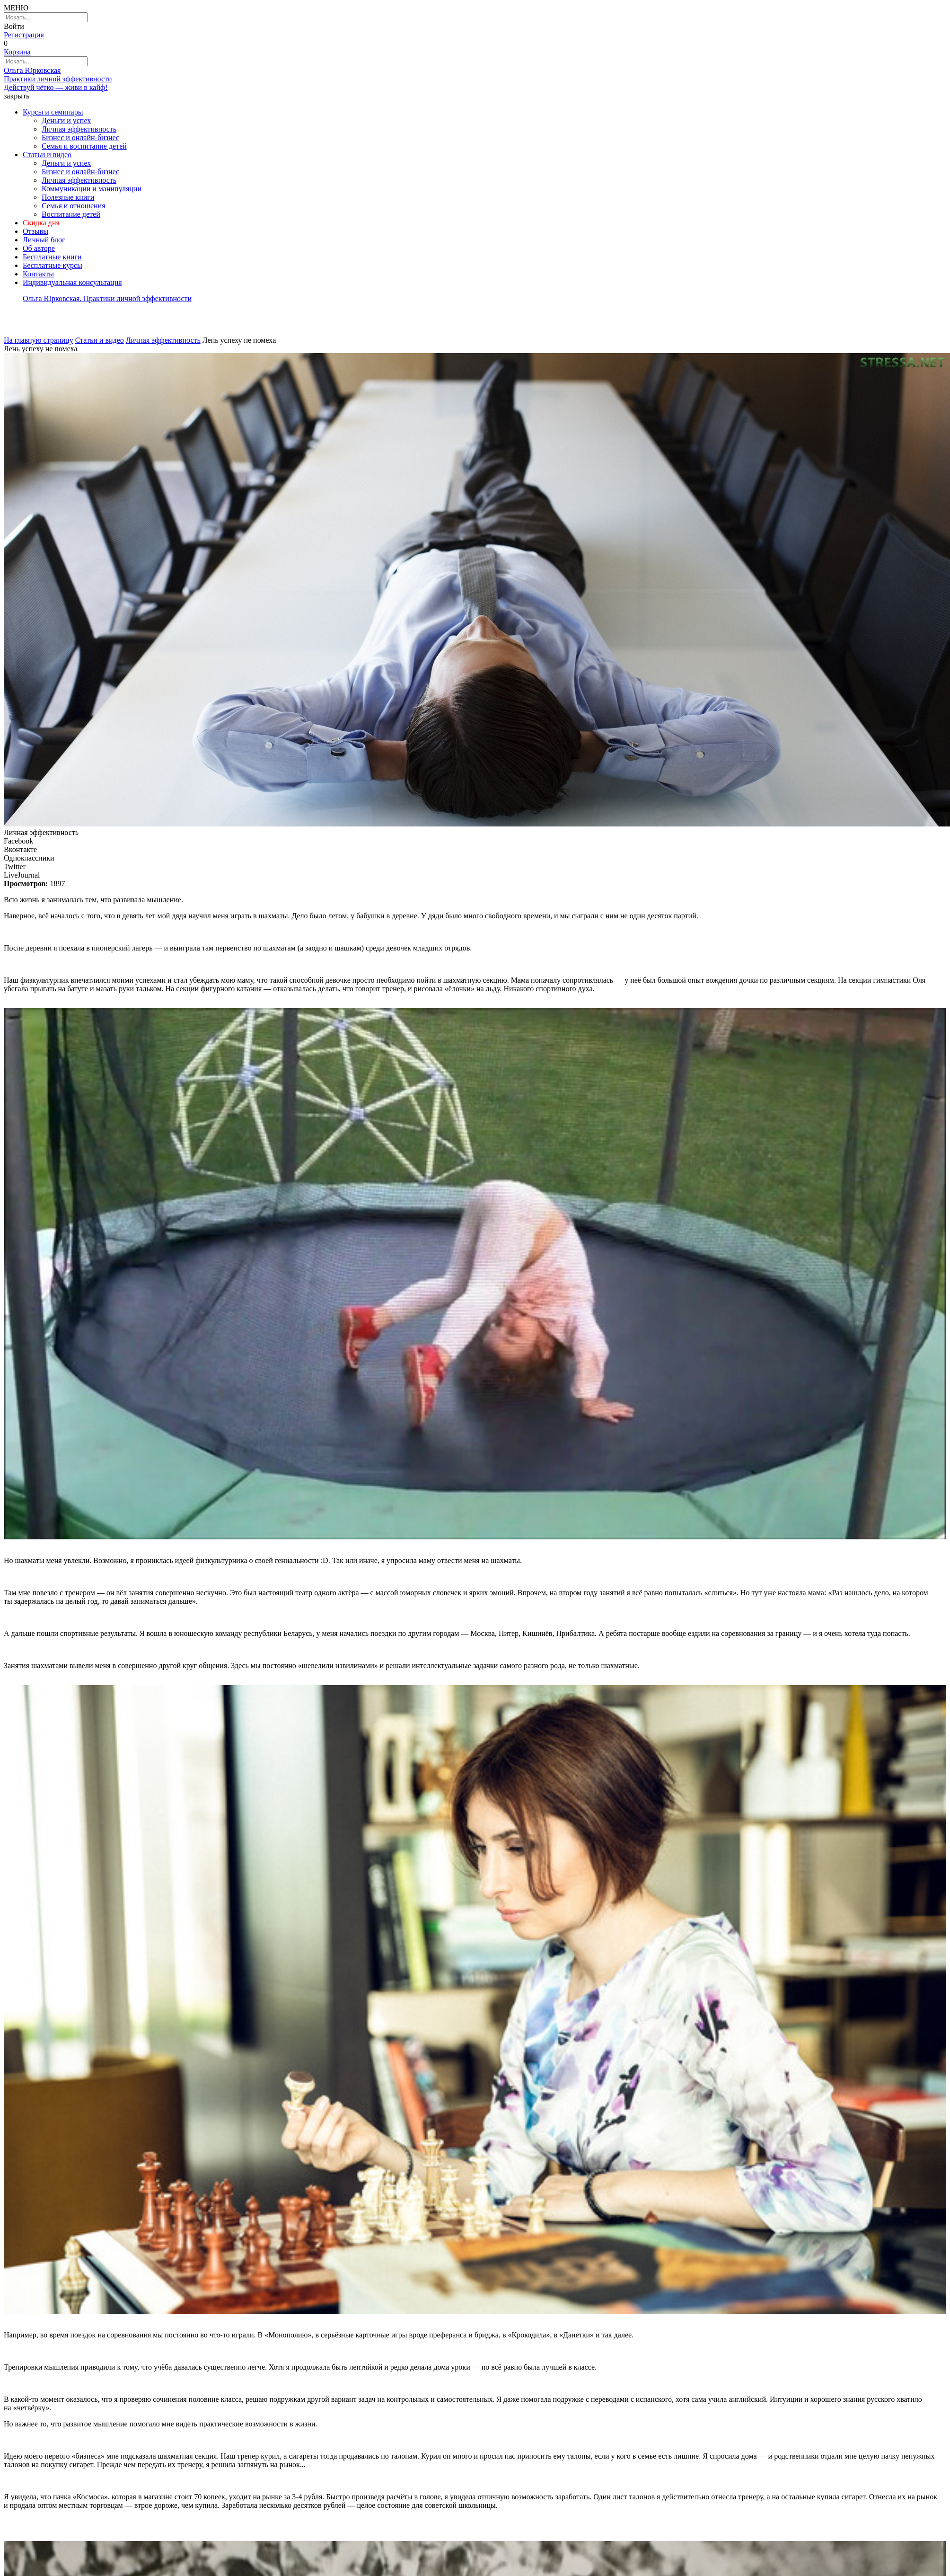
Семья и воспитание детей (84, 146)
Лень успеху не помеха (239, 340)
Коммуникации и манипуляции (91, 189)
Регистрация (24, 35)
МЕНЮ (16, 8)
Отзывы (35, 231)
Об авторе (39, 248)
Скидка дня (41, 223)
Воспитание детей (71, 214)
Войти (14, 26)
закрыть (16, 96)
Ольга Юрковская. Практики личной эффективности (107, 298)
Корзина (17, 52)
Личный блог (44, 240)
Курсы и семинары (53, 112)
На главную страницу (38, 340)
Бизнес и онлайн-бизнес (80, 137)
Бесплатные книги (52, 257)
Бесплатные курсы (52, 265)
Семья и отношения (74, 206)
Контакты (38, 274)
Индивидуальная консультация (72, 282)
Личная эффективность (79, 129)
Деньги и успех (66, 120)
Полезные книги (68, 197)
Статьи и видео (47, 155)
